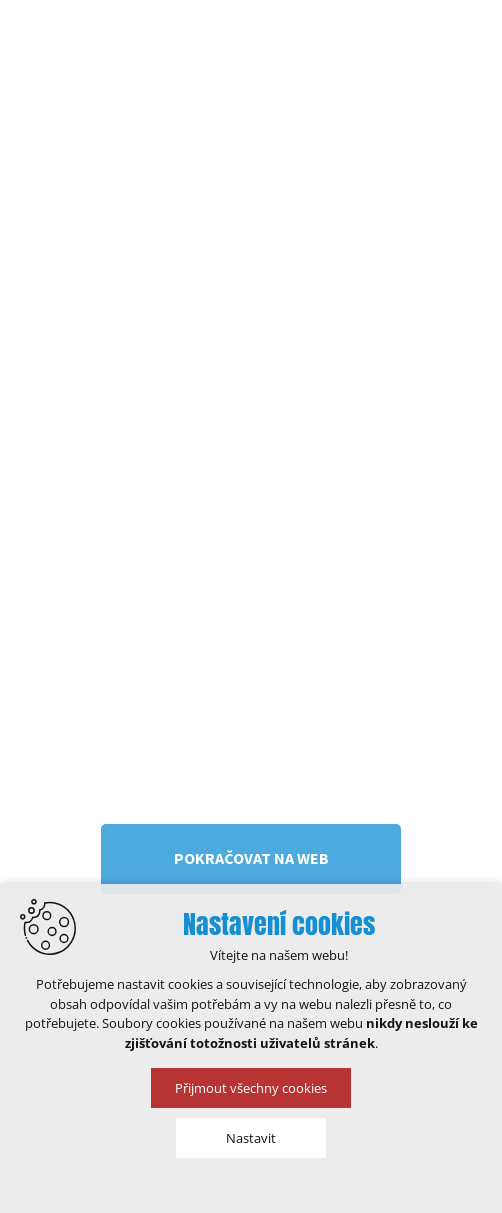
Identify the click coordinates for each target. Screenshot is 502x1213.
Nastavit (251, 1138)
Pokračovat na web (251, 858)
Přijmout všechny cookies (251, 1088)
